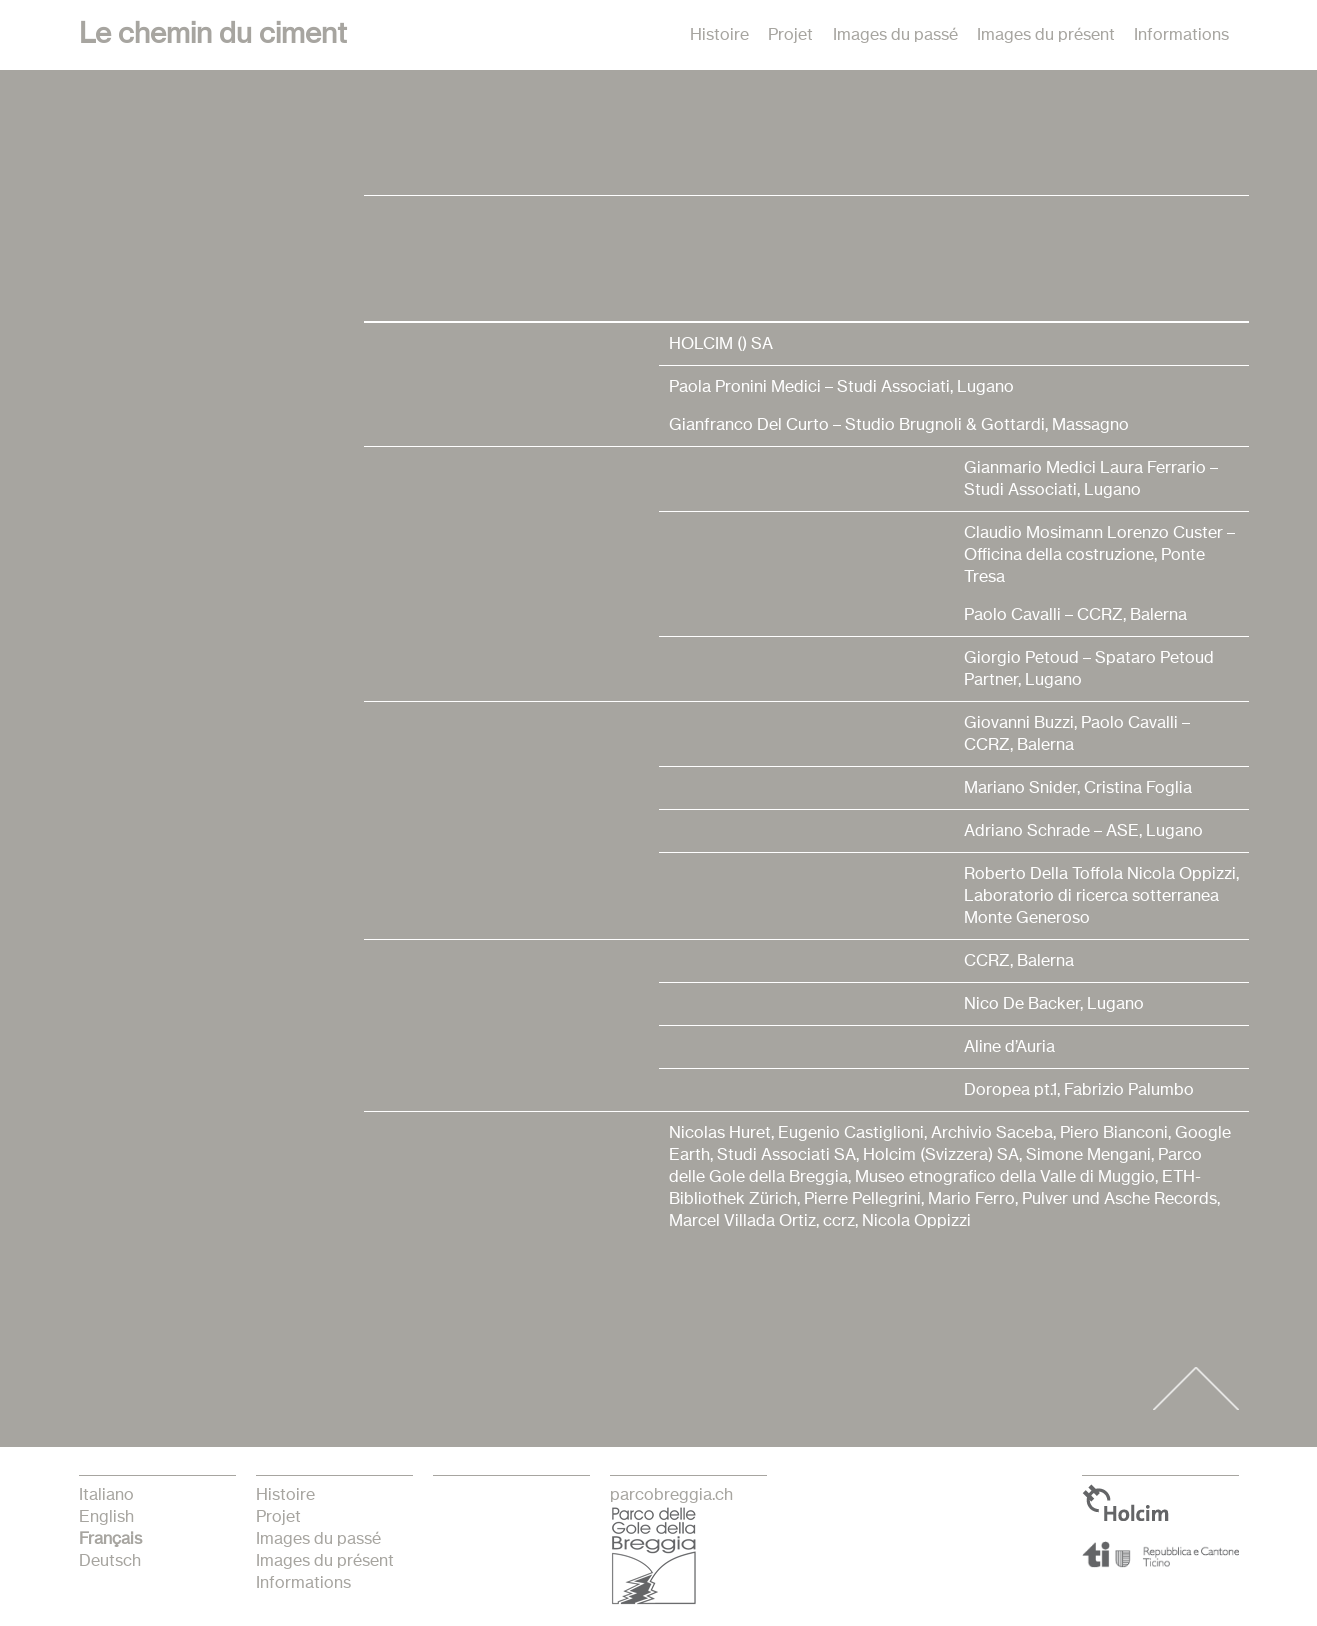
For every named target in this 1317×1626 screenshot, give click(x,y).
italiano (106, 1495)
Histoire (719, 35)
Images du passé (895, 35)
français (110, 1539)
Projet (790, 35)
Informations (1181, 35)
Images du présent (1046, 35)
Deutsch (110, 1561)
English (106, 1517)
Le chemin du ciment (213, 35)
